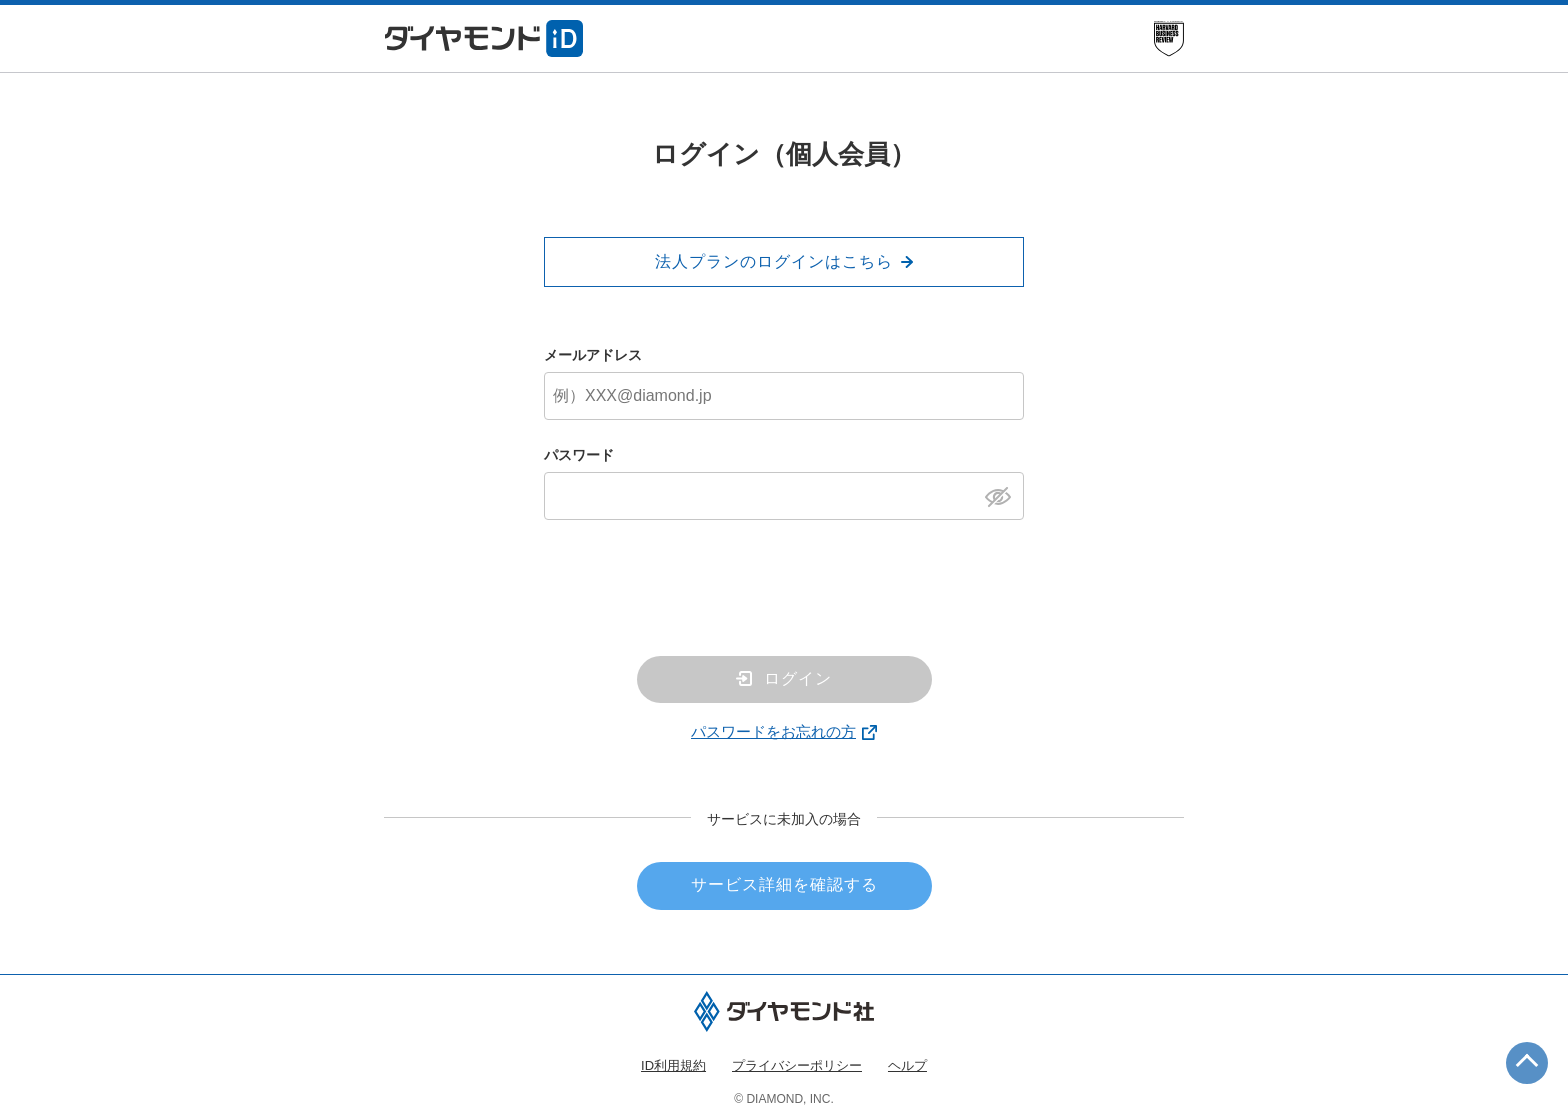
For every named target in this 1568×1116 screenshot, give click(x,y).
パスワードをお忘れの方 (773, 731)
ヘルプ (907, 1065)
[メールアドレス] (784, 396)
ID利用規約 (673, 1065)
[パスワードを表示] (1003, 495)
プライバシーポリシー (797, 1065)
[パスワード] (784, 496)
